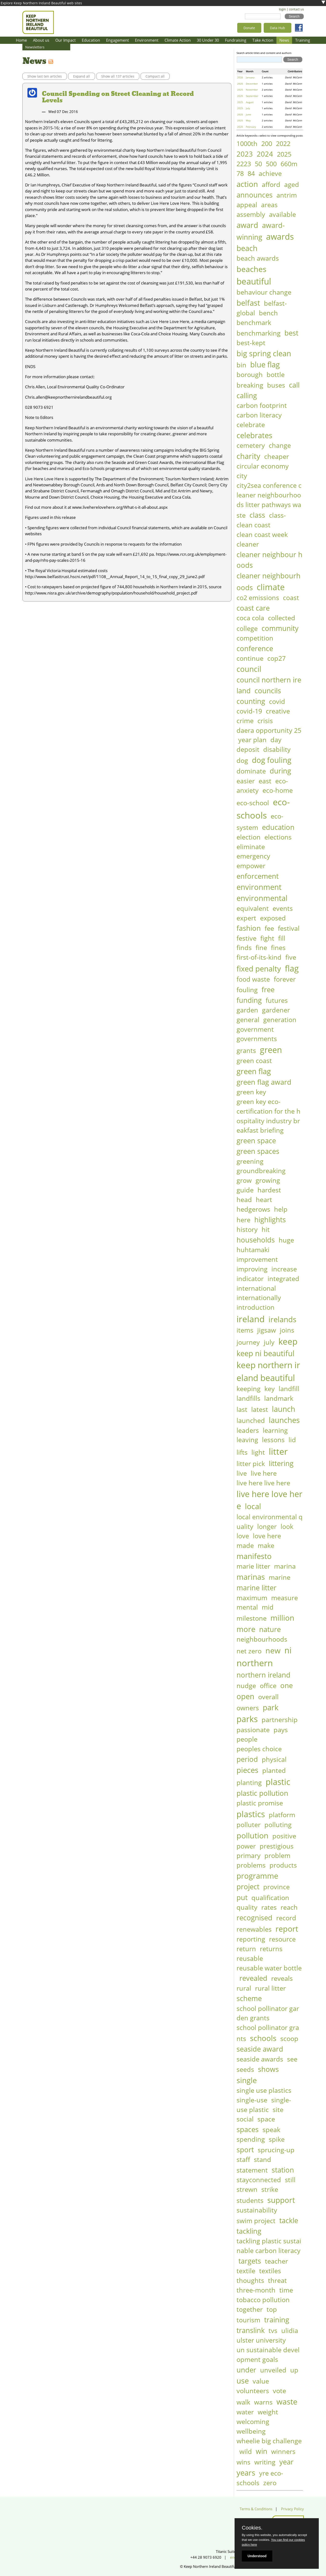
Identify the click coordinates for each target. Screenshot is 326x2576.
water (245, 2412)
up (294, 2370)
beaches (251, 269)
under (246, 2370)
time (286, 2290)
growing (268, 1180)
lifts (242, 1452)
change (280, 445)
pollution (252, 1835)
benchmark (254, 322)
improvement (257, 1259)
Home (21, 40)
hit (266, 1229)
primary (249, 1855)
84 (251, 173)
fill (281, 938)
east (265, 781)
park (270, 1707)
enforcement (258, 876)
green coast (254, 1060)
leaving (247, 1439)
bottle (276, 374)
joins (287, 1330)
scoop (289, 2038)
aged (291, 184)
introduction (256, 1307)
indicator (250, 1278)
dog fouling (271, 760)
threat (277, 2280)
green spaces (258, 1151)
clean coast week (262, 534)
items (245, 1330)
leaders (248, 1430)
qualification (270, 1897)
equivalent (253, 908)
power (246, 1846)
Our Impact (65, 40)
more (246, 1629)
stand (262, 2159)
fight (267, 938)
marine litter (256, 1587)
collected (281, 618)
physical (274, 1759)
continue (250, 658)
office (268, 1685)
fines (278, 947)
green (271, 1049)
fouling (247, 989)
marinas (251, 1577)
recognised (254, 1917)
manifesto (254, 1556)
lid (292, 1439)
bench (268, 313)
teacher (276, 2261)
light (258, 1452)
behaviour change (264, 292)
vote (279, 2390)
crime (245, 720)
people (247, 1739)
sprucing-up (276, 2150)
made (245, 1545)
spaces (248, 2129)
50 (258, 163)
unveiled (273, 2370)
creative (278, 711)
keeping (249, 1388)
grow (244, 1180)
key (269, 1388)
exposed (273, 918)
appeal (247, 204)
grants (246, 1050)
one (286, 1685)
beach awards (258, 258)
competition (255, 638)
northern (255, 1663)
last (242, 1409)
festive (246, 938)
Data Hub (277, 28)
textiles (270, 2270)
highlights (270, 1219)
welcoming (253, 2421)
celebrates (254, 435)
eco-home (277, 790)
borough (250, 374)
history (247, 1229)
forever (285, 979)
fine (261, 947)
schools (263, 2038)
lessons (273, 1439)
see (292, 2059)
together (250, 2309)
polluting (278, 1824)
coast (291, 597)
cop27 (276, 658)
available (282, 214)
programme (257, 1876)
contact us (296, 9)
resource (282, 1939)
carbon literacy (259, 415)
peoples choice (259, 1748)
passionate (253, 1729)
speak (271, 2129)
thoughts (250, 2280)
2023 (245, 154)
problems (251, 1865)
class (257, 515)
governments (257, 1038)
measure (284, 1597)
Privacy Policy (292, 2508)
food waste (253, 979)
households (256, 1240)
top (272, 2309)
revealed (253, 1978)
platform (282, 1814)
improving (252, 1269)
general (248, 1019)
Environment (147, 40)
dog (242, 760)
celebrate (251, 424)
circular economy (263, 466)
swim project (256, 2220)
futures (277, 1000)
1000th (247, 143)
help (281, 1209)
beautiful (254, 281)
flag (292, 968)
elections (278, 837)
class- (277, 515)
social (245, 2119)
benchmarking (259, 333)
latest (259, 1409)
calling (247, 395)
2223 (244, 163)
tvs (272, 2330)
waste (286, 2401)
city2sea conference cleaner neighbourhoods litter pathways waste (269, 500)
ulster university (261, 2340)
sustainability (257, 2210)
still (290, 2179)
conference (255, 648)
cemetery (251, 445)
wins (243, 2462)
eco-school (253, 803)
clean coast (253, 525)
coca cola (250, 618)
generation (279, 1019)
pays (281, 1729)
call (294, 385)
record (286, 1918)
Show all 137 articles (117, 76)
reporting (251, 1939)
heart (264, 1199)
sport (245, 2149)
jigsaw (266, 1330)
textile (246, 2270)
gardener (276, 1010)
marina (285, 1566)
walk (243, 2402)
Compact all (155, 76)
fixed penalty (259, 969)
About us (41, 40)
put (242, 1897)
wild (245, 2451)
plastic (278, 1781)
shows (268, 2069)
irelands (282, 1319)
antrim (286, 195)
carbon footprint (262, 405)
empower (251, 865)
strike (269, 2189)
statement (252, 2170)
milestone (252, 1618)
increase (284, 1269)
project (248, 1886)
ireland (251, 1319)
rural (244, 1988)
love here (267, 1536)
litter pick (251, 1463)
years (246, 2473)
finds (244, 947)
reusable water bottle (269, 1968)
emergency (253, 856)
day (275, 739)
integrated (283, 1278)
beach (247, 248)
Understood (257, 2556)
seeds (245, 2069)
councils (268, 690)
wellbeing (251, 2431)
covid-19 (249, 711)
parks (247, 1718)
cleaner (248, 544)
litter (278, 1451)
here (243, 1219)
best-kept (251, 342)
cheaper (276, 456)
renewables (254, 1929)
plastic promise (260, 1803)
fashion (249, 928)
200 (266, 143)
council (249, 669)
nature (270, 1629)
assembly (251, 214)
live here (264, 1473)
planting (249, 1782)
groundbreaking (261, 1170)
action (247, 184)
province (276, 1886)
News (284, 40)
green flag (254, 1071)
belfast (248, 303)
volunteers (253, 2390)
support (281, 2200)
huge (286, 1240)
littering (281, 1463)
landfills (248, 1398)
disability (277, 749)
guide (245, 1190)
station (283, 2170)
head (244, 1199)
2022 (283, 143)
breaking (250, 385)
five (290, 957)
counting (251, 701)
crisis (265, 720)
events (283, 908)
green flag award (264, 1082)
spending (251, 2139)
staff (243, 2159)
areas (269, 204)
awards (280, 236)
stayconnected (259, 2179)
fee (269, 928)
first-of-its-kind (259, 957)
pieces (247, 1770)
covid (277, 701)
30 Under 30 (208, 40)
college (247, 628)
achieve (270, 173)
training (276, 2320)
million (282, 1618)
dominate (251, 771)
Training (302, 40)
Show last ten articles (44, 76)
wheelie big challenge (269, 2441)
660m (289, 163)
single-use (252, 2100)
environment (259, 887)
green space (256, 1140)
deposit (248, 749)
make (266, 1545)
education (278, 827)
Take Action (262, 40)
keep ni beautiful (265, 1353)
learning (275, 1430)
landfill (289, 1388)
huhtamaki (253, 1249)
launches (284, 1420)
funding (249, 1000)
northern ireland (263, 1675)
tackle (288, 2220)
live (242, 1473)
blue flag (265, 364)
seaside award (260, 2049)
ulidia (289, 2330)
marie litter (253, 1566)
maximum (252, 1597)
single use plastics (264, 2090)
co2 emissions (258, 597)
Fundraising (235, 40)
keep (287, 1341)
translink (251, 2330)
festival (289, 928)
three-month (256, 2290)
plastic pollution (262, 1793)
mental (247, 1607)
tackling (249, 2231)
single (247, 2080)
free (268, 989)
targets (249, 2261)
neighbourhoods (262, 1639)
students (250, 2200)
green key (251, 1092)
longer (267, 1526)
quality (247, 1907)
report (286, 1928)
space (266, 2119)
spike (277, 2139)
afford (271, 184)
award (247, 225)
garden (247, 1010)
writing (264, 2462)
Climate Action (178, 40)
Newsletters (35, 47)
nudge (246, 1685)
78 (240, 173)
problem (277, 1855)
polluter (249, 1824)
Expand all (81, 76)
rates (269, 1907)
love (243, 1536)
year (286, 2462)
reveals (282, 1978)
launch (283, 1409)
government (255, 1029)
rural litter (270, 1988)
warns (263, 2402)
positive (284, 1836)
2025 (284, 154)
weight (268, 2412)
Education (91, 40)
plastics (251, 1814)
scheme (249, 1998)
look (287, 1526)
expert (246, 918)
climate (271, 587)
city (242, 475)
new (273, 1650)
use (243, 2381)
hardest (269, 1190)
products (283, 1865)
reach (289, 1907)
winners (283, 2451)
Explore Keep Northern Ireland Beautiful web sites (41, 3)
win (261, 2451)
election (249, 837)
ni (288, 1650)
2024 (265, 154)
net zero (249, 1651)
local (253, 1506)
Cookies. (252, 2527)
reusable (250, 1958)
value (261, 2381)
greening (250, 1161)
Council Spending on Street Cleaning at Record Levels (118, 97)
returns (271, 1948)
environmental (262, 898)
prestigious (277, 1846)
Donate (249, 28)
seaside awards (260, 2059)
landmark (278, 1398)
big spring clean (264, 353)
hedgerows (253, 1209)
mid (268, 1607)
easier (246, 781)
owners (248, 1708)
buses (276, 385)
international (256, 1288)
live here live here (263, 1483)
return (246, 1948)
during (280, 771)
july (269, 1342)
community (280, 628)
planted (274, 1770)
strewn (247, 2189)
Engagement (117, 40)
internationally (259, 1297)
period (247, 1759)
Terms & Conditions (256, 2508)
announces (255, 195)
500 (271, 163)
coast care (253, 608)
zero (269, 2482)
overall (268, 1696)
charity (248, 456)
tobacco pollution (263, 2299)
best (291, 333)
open (245, 1696)
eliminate (251, 846)
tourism (248, 2320)
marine (279, 1577)
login (282, 9)
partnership (280, 1719)
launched (251, 1420)
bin (241, 365)
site (278, 2109)
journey (248, 1342)
